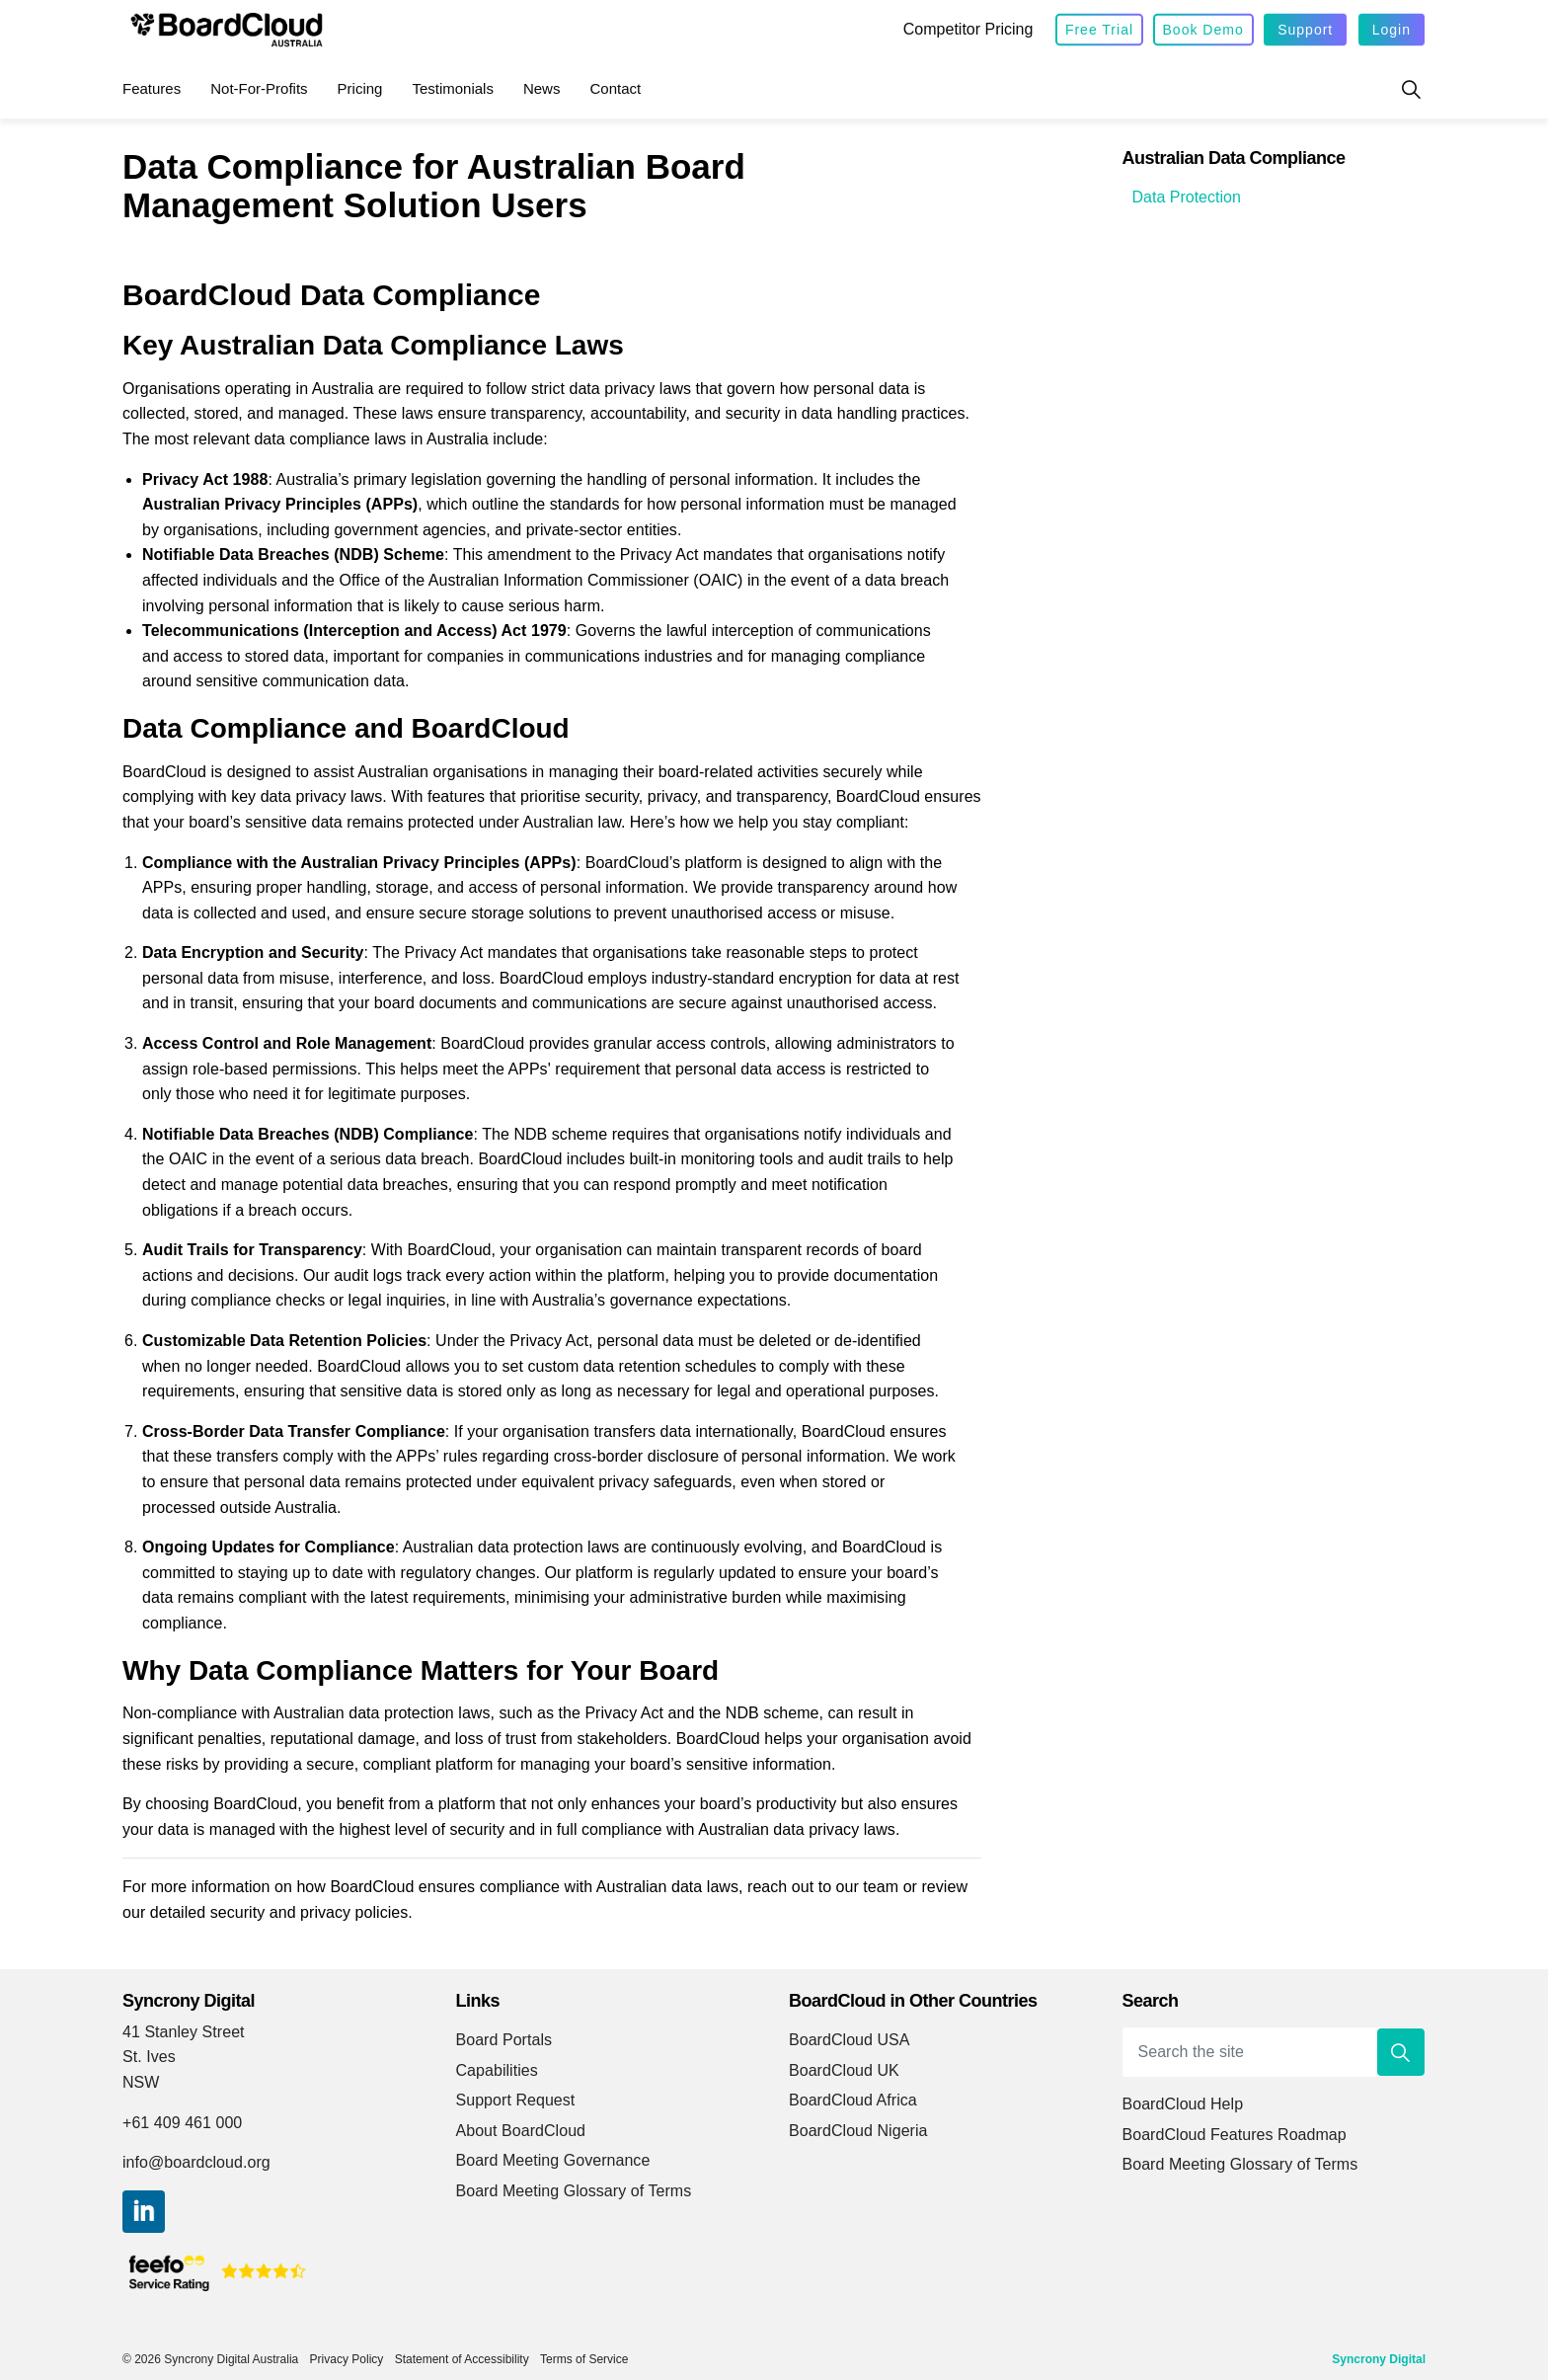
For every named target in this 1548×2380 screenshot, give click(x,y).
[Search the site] (1274, 2052)
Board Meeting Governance (553, 2160)
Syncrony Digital (1379, 2359)
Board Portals (504, 2039)
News (542, 88)
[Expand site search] (1410, 89)
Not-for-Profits (258, 88)
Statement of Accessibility (462, 2359)
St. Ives (149, 2056)
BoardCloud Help (1183, 2104)
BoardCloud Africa (853, 2100)
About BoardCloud (521, 2130)
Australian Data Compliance (1234, 158)
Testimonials (453, 88)
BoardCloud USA (849, 2039)
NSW (140, 2082)
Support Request (516, 2100)
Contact (615, 88)
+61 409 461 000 (182, 2122)
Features (151, 88)
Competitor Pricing (968, 29)
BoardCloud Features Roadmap (1234, 2134)
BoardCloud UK (844, 2070)
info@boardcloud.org (196, 2162)
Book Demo (1203, 30)
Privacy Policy (347, 2359)
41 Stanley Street (183, 2031)
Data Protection (1186, 197)
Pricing (360, 88)
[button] (1401, 2052)
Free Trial (1099, 30)
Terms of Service (584, 2359)
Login (1391, 30)
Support (1305, 30)
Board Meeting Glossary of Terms (574, 2190)
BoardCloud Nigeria (858, 2130)
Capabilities (497, 2070)
